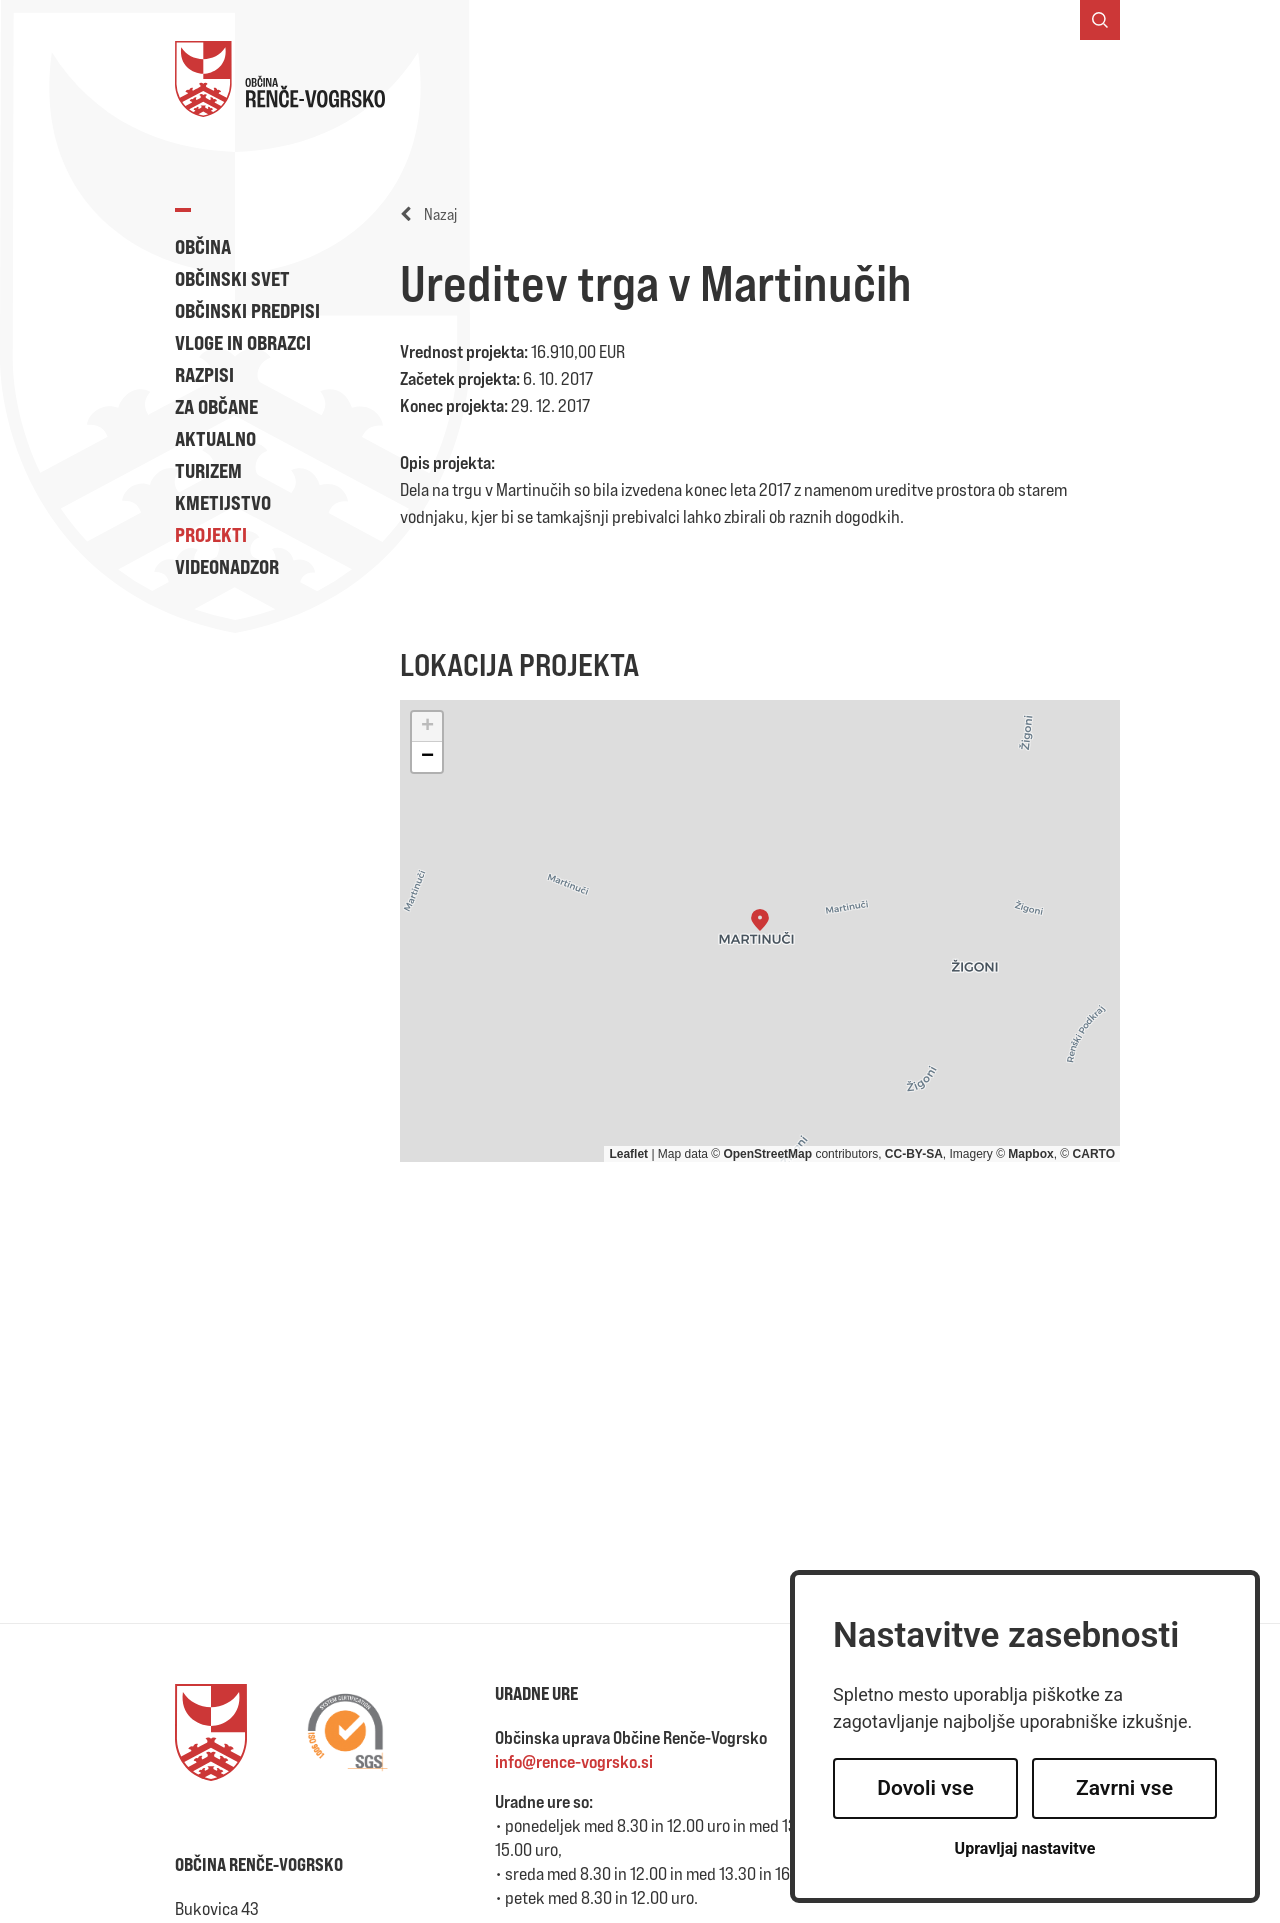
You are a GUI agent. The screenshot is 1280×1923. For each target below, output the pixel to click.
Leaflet (628, 1154)
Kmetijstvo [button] (223, 502)
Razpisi (204, 374)
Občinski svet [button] (232, 278)
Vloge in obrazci (243, 342)
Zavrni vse (1124, 1788)
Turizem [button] (208, 470)
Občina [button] (203, 246)
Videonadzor (227, 566)
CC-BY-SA (914, 1154)
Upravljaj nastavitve (1025, 1848)
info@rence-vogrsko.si (574, 1761)
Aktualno (215, 438)
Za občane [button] (216, 406)
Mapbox (1030, 1154)
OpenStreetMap (767, 1154)
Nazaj (428, 214)
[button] (760, 920)
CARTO (1094, 1154)
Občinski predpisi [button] (247, 310)
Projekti (211, 534)
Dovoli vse (925, 1788)
